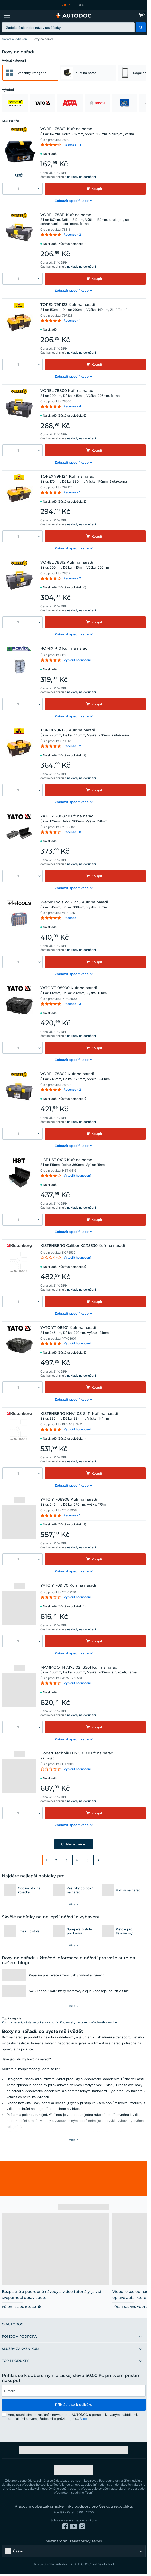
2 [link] (56, 1860)
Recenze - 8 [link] (72, 832)
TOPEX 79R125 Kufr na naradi (84, 732)
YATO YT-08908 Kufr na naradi (74, 1501)
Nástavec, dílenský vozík (40, 2022)
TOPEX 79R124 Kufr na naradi (83, 478)
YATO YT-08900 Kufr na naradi (73, 990)
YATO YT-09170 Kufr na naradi (68, 1585)
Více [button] (83, 2419)
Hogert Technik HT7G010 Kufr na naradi (77, 1755)
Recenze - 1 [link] (72, 320)
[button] (141, 27)
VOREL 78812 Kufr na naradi (74, 564)
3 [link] (66, 1860)
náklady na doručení (81, 177)
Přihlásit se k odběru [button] (74, 2404)
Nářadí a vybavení (15, 39)
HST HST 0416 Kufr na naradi (73, 1162)
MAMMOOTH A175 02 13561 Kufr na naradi (88, 1669)
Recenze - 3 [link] (72, 1004)
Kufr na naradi (12, 2022)
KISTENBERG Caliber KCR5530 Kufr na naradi (82, 1246)
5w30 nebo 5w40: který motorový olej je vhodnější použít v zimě (79, 1991)
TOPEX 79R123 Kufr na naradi (83, 307)
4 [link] (77, 1860)
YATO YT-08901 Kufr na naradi (74, 1330)
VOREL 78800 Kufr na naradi (80, 393)
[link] (141, 16)
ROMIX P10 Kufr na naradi (64, 648)
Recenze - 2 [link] (72, 234)
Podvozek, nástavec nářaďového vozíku (88, 2022)
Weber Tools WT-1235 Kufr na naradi (74, 904)
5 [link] (87, 1860)
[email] (74, 2391)
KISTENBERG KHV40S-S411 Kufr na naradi (79, 1416)
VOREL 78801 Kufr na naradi (87, 131)
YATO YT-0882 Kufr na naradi (73, 818)
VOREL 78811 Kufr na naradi (91, 219)
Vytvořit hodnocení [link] (77, 660)
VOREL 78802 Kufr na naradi (75, 1076)
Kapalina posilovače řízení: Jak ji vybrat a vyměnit (66, 1975)
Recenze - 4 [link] (72, 144)
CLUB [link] (82, 5)
